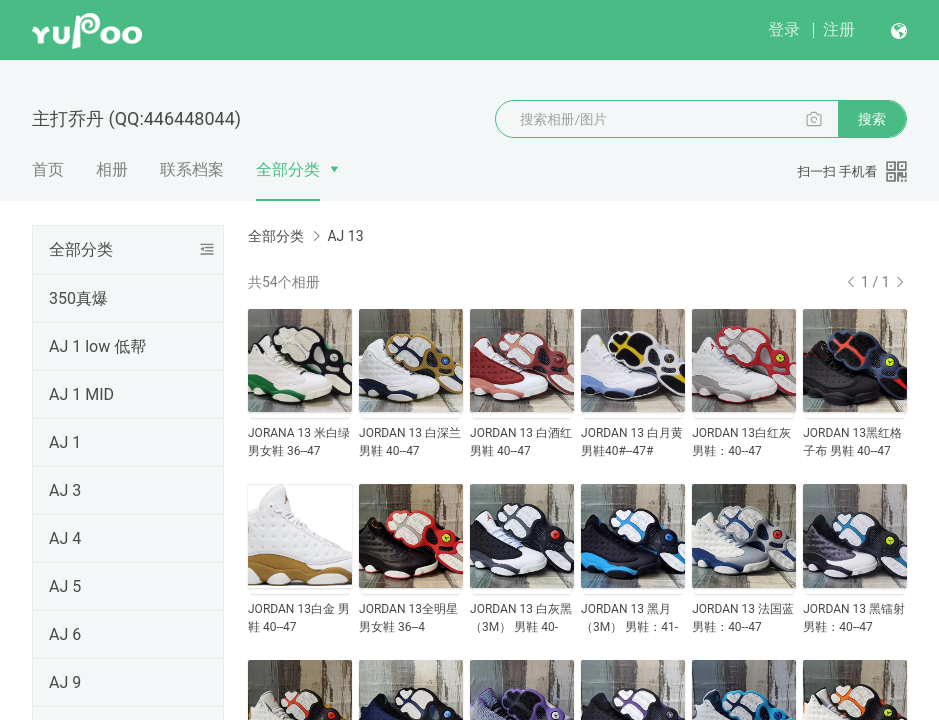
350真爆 (78, 298)
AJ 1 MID (81, 394)
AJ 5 (65, 586)
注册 (839, 29)
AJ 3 (65, 490)
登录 (784, 29)
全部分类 (288, 169)
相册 (112, 169)
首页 (48, 169)
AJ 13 (345, 236)
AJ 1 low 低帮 (97, 346)
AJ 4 (65, 538)
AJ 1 (65, 442)
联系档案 (192, 169)
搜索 (872, 119)
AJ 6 (65, 634)
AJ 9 (65, 682)
